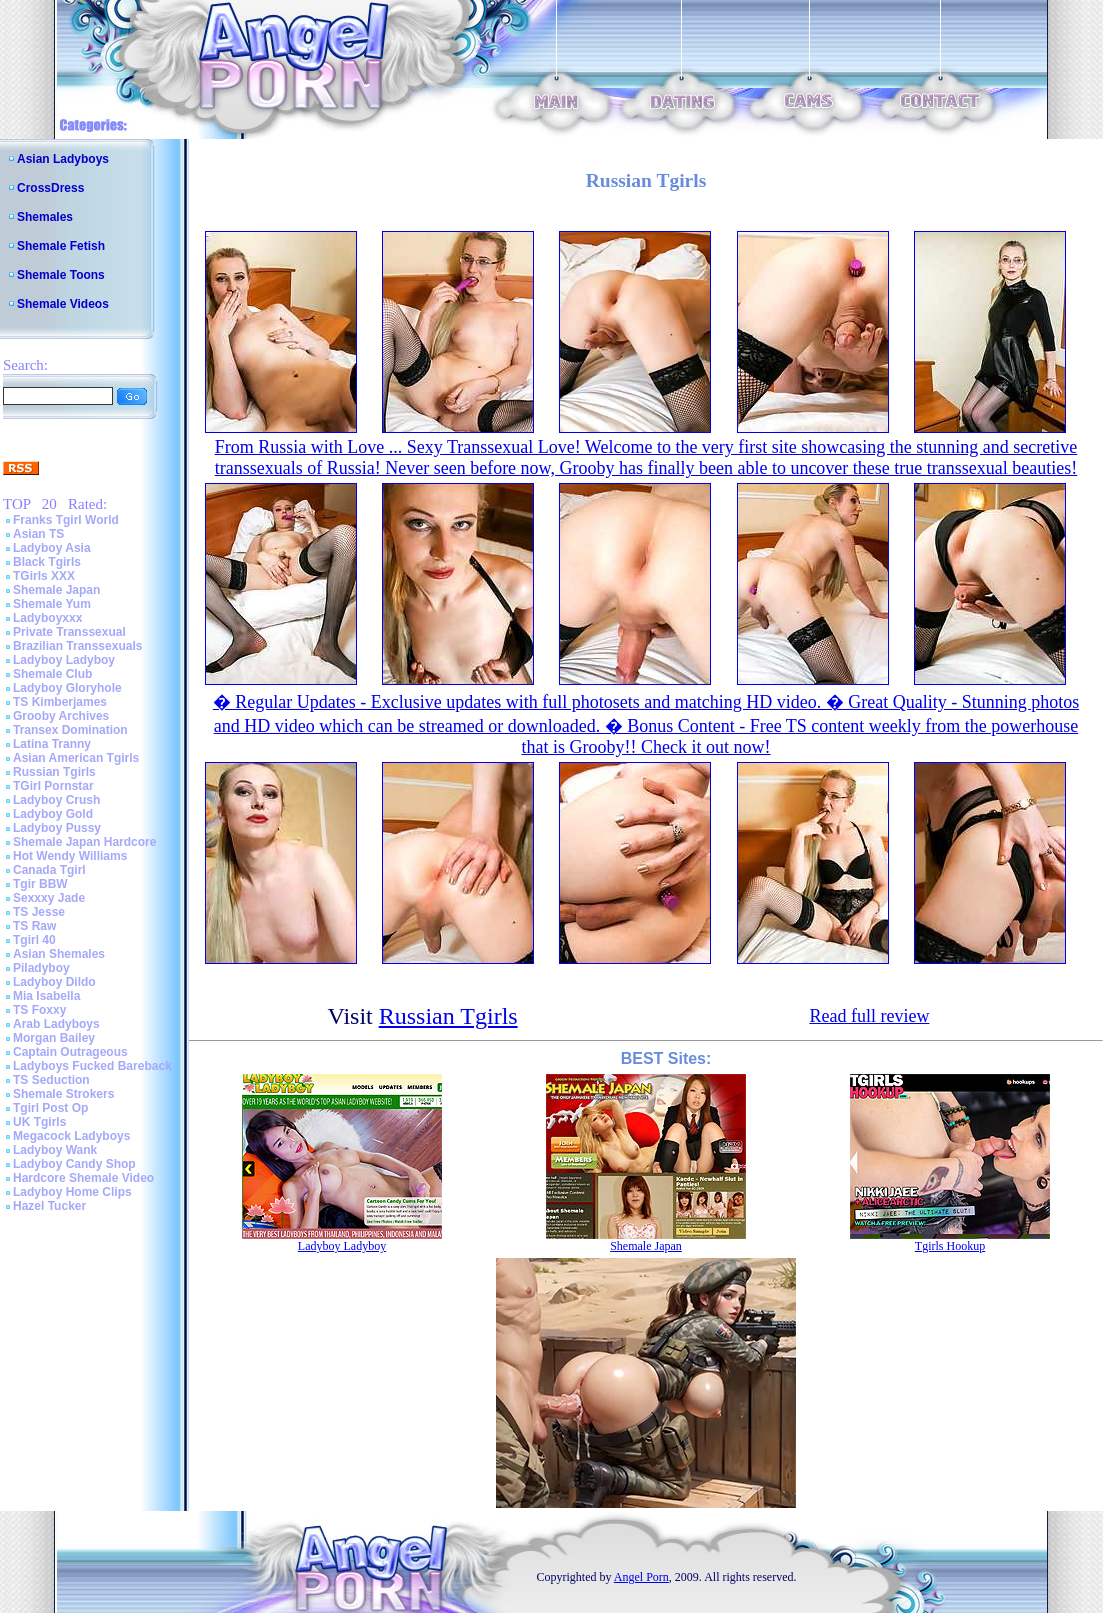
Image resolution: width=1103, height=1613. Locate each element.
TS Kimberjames (60, 702)
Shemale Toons (61, 275)
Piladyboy (41, 968)
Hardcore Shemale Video (83, 1178)
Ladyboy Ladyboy (64, 660)
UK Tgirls (39, 1122)
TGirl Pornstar (53, 786)
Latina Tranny (52, 744)
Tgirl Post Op (50, 1108)
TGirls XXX (44, 576)
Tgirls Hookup (950, 1246)
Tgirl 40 (34, 940)
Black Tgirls (47, 562)
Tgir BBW (40, 884)
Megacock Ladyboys (71, 1136)
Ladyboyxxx (47, 618)
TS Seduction (51, 1080)
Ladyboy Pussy (57, 828)
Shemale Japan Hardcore (84, 842)
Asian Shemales (59, 954)
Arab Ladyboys (56, 1024)
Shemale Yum (52, 604)
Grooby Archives (61, 716)
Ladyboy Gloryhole (67, 688)
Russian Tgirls (54, 772)
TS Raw (34, 926)
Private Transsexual (69, 632)
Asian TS (38, 534)
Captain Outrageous (70, 1052)
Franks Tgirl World (66, 520)
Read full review (869, 1016)
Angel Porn (641, 1577)
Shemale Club (52, 674)
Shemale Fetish (61, 246)
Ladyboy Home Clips (72, 1192)
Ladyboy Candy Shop (74, 1164)
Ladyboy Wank (55, 1150)
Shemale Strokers (63, 1094)
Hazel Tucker (49, 1206)
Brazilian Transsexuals (77, 646)
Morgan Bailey (54, 1038)
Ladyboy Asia (52, 548)
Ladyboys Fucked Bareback (92, 1066)
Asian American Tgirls (76, 758)
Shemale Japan (56, 590)
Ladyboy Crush (56, 800)
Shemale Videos (63, 304)
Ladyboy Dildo (54, 982)
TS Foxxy (39, 1010)
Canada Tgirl (49, 870)
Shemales (45, 217)
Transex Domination (70, 730)
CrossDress (50, 188)
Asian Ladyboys (63, 159)
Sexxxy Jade (49, 898)
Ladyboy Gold (53, 814)
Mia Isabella (46, 996)
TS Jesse (39, 912)
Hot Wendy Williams (70, 856)
